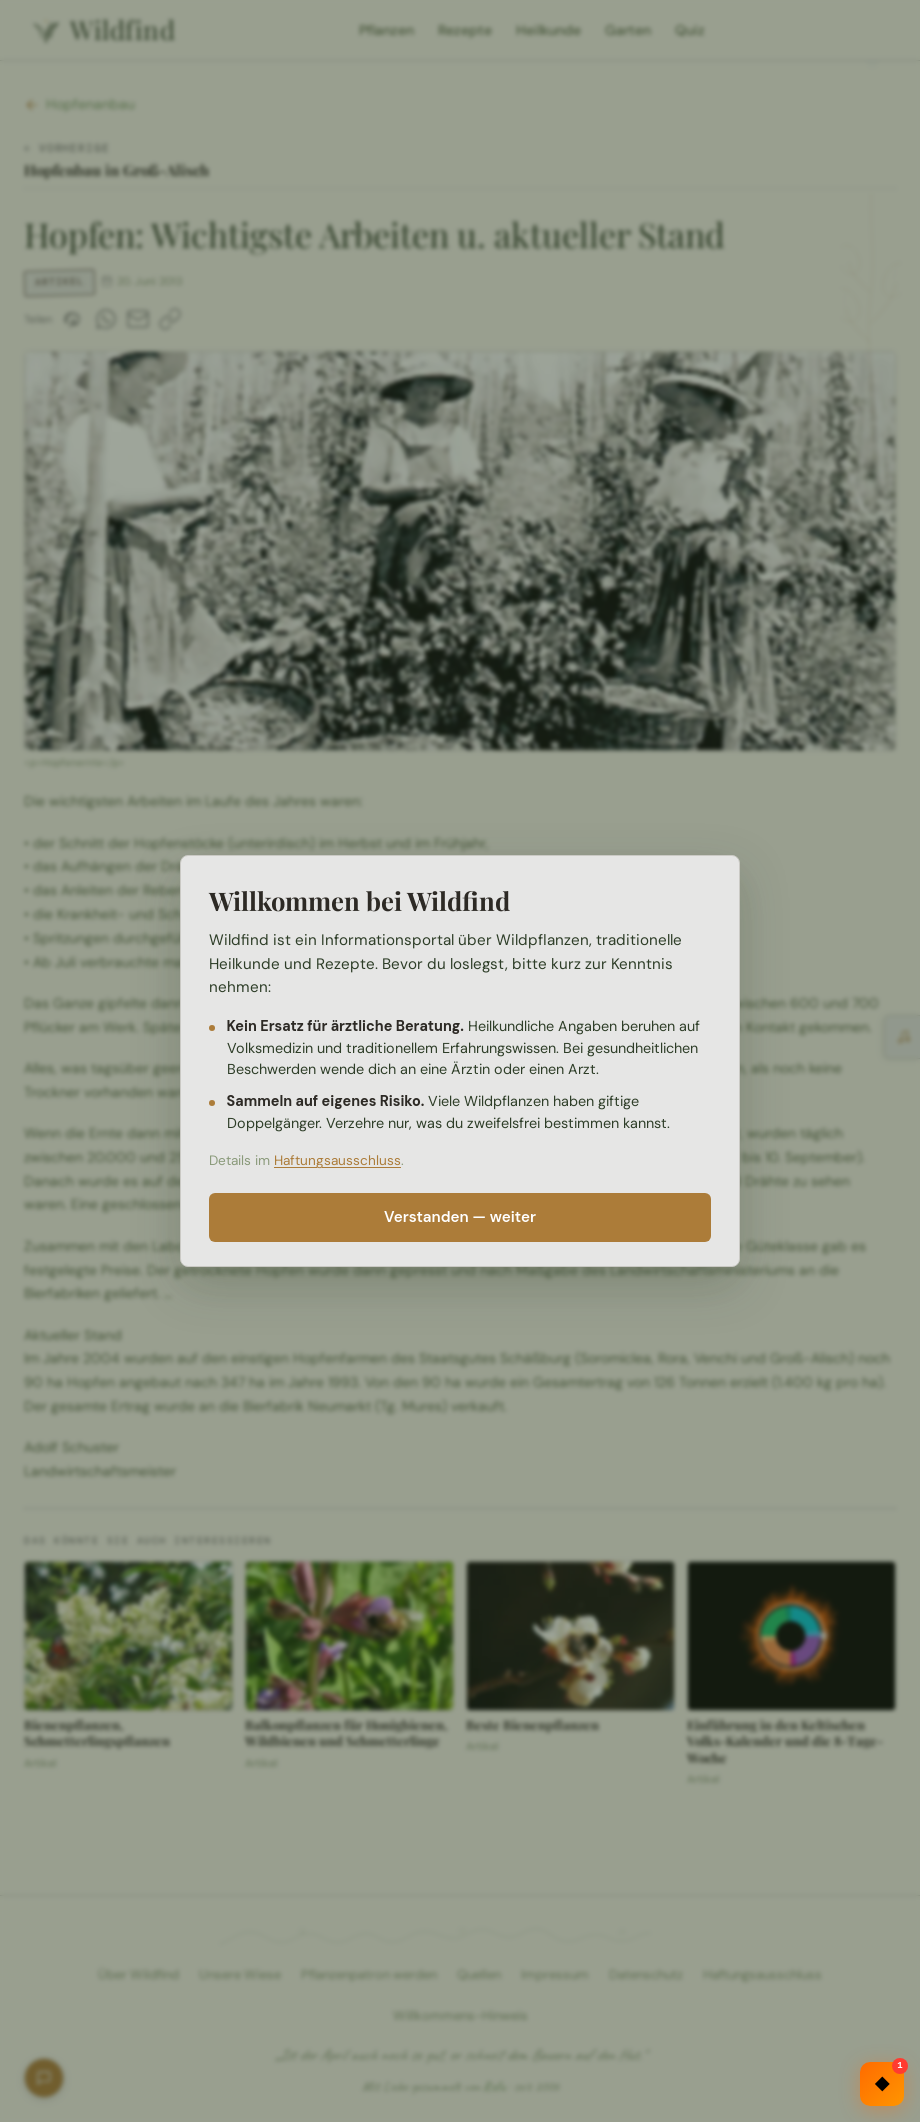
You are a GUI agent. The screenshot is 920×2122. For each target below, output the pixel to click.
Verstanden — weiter (460, 1217)
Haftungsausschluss (337, 1160)
